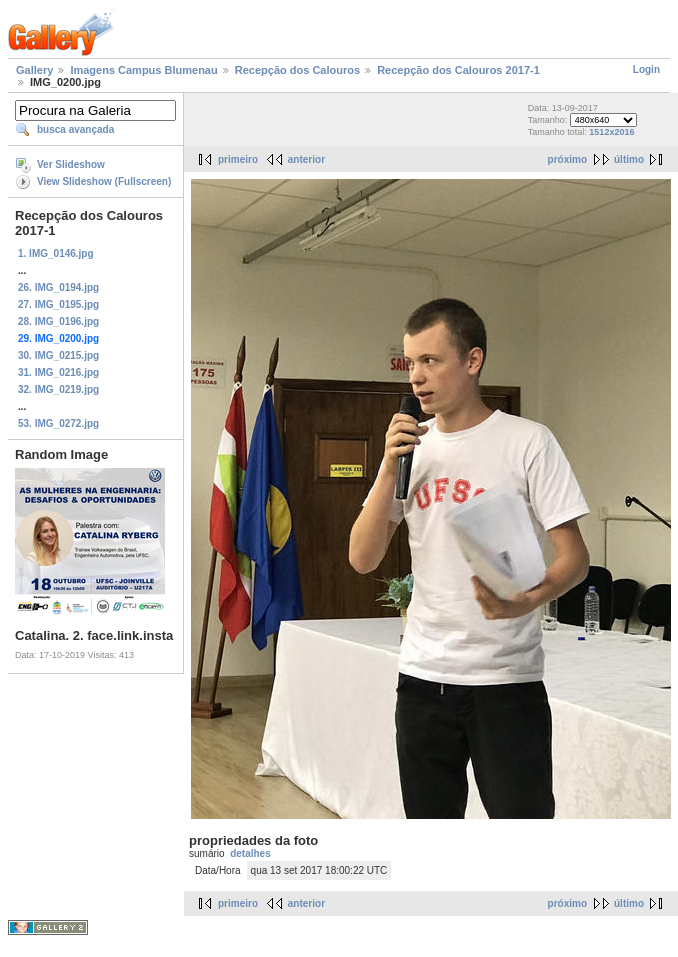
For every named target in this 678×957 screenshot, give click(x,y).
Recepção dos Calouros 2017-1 (458, 70)
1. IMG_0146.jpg (56, 253)
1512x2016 (611, 132)
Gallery (34, 70)
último (629, 159)
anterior (306, 159)
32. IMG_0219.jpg (58, 389)
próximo (567, 159)
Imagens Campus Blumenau (143, 70)
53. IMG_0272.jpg (58, 423)
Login (646, 69)
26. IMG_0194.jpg (58, 287)
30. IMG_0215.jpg (58, 355)
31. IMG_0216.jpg (58, 372)
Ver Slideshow (71, 164)
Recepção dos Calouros (297, 70)
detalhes (250, 853)
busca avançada (75, 129)
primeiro (238, 159)
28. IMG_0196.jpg (58, 321)
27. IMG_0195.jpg (58, 304)
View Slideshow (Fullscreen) (104, 181)
